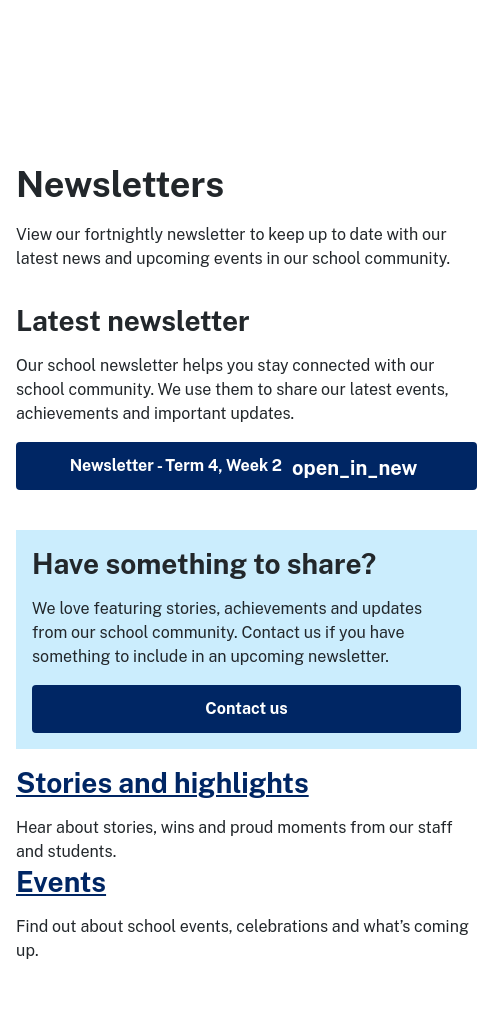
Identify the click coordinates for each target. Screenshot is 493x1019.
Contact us (246, 708)
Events (61, 881)
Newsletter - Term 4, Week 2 (244, 468)
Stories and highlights (162, 782)
